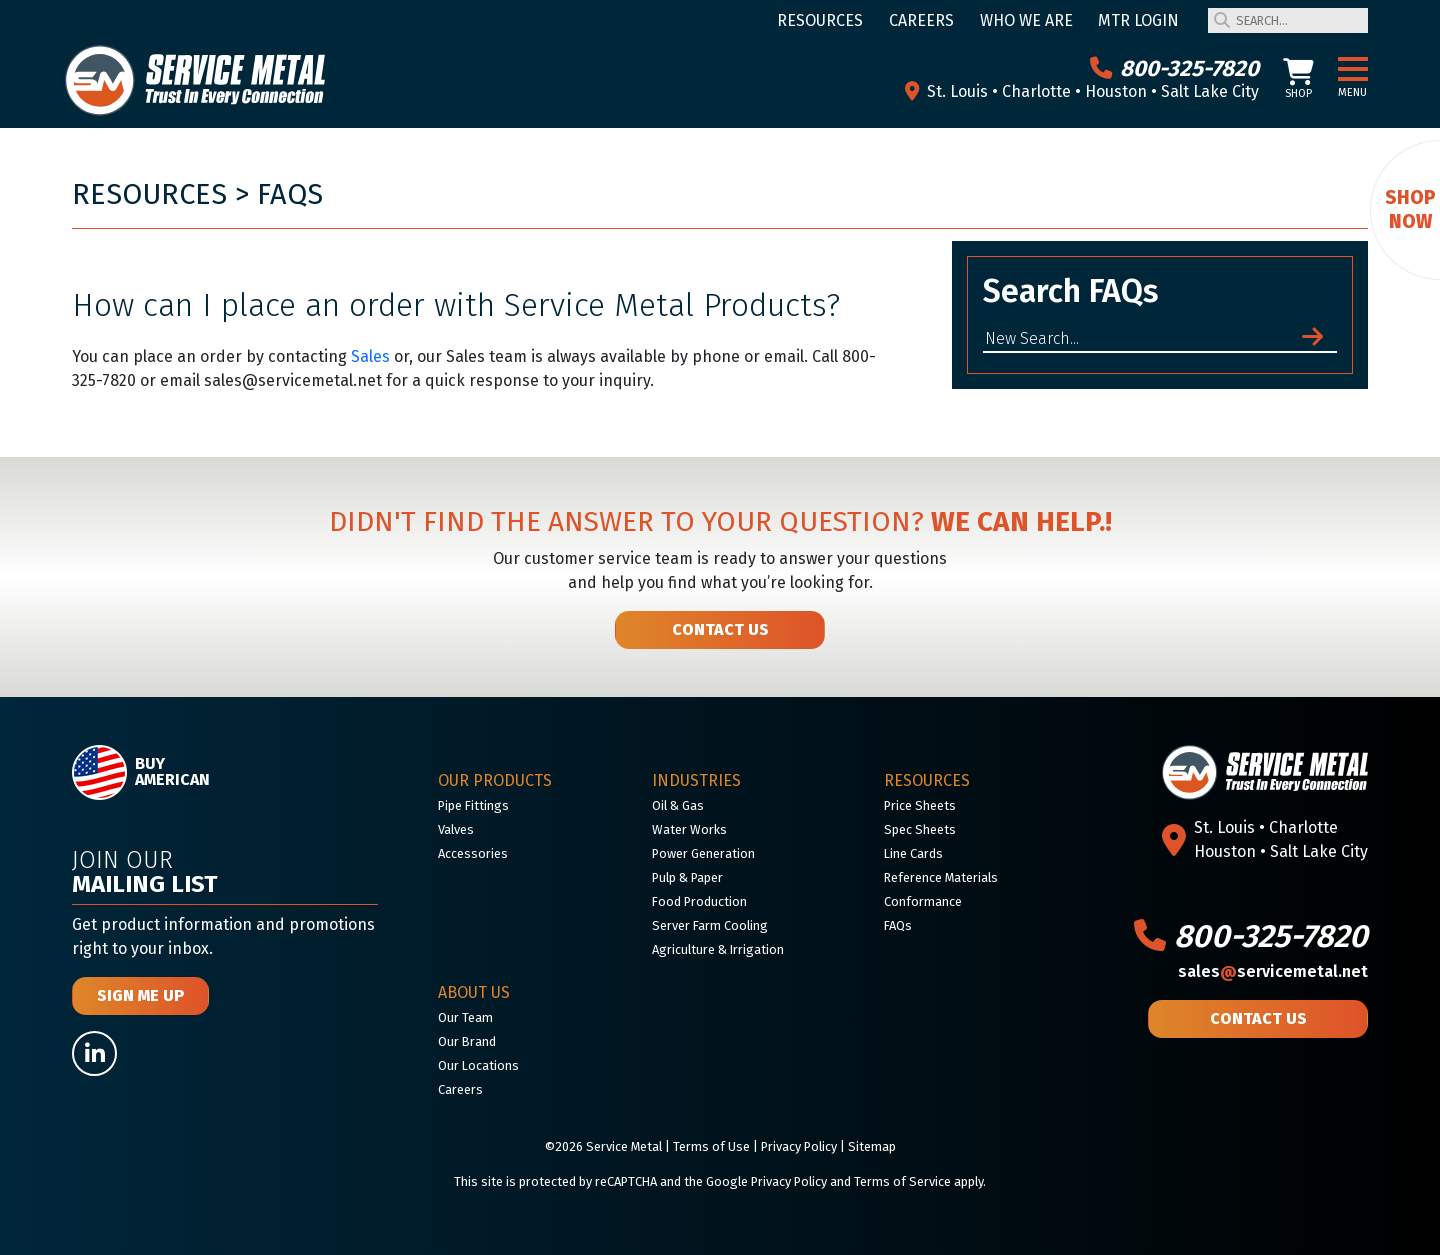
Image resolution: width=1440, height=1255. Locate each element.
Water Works (689, 829)
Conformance (923, 901)
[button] (1353, 70)
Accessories (473, 853)
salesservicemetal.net (1273, 971)
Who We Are (1026, 20)
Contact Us (720, 629)
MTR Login (1138, 20)
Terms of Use (711, 1146)
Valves (456, 829)
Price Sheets (920, 805)
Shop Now (1410, 209)
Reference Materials (941, 877)
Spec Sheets (920, 829)
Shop (1298, 79)
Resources (820, 20)
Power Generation (703, 853)
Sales (370, 356)
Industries (696, 780)
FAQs (290, 194)
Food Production (699, 901)
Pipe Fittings (473, 805)
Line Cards (913, 853)
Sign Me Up (140, 995)
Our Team (465, 1017)
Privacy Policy (799, 1146)
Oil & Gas (678, 805)
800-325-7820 (1174, 68)
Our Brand (467, 1041)
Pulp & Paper (687, 877)
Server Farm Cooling (710, 925)
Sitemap (872, 1146)
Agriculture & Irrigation (718, 949)
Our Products (495, 780)
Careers (921, 20)
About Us (474, 992)
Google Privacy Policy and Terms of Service (828, 1181)
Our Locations (478, 1065)
